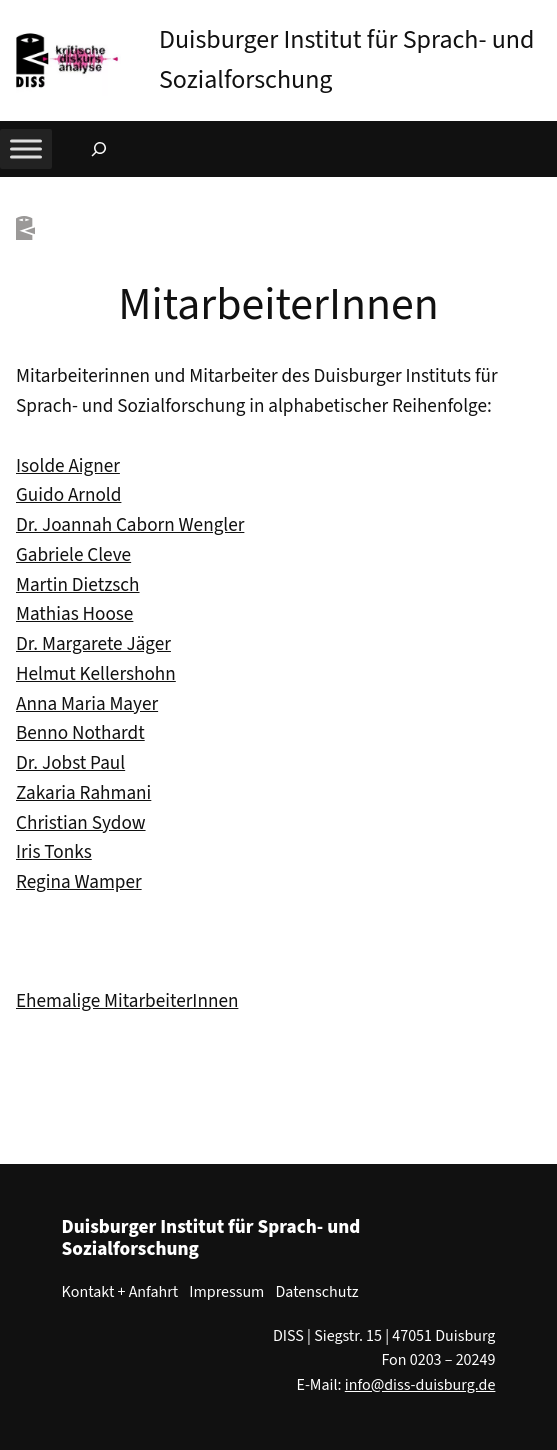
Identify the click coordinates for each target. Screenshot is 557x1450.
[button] (542, 19)
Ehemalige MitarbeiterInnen (127, 1001)
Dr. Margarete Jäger (93, 644)
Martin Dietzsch (78, 585)
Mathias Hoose (74, 614)
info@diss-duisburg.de (420, 1385)
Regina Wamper (79, 882)
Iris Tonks (54, 852)
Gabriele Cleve (73, 555)
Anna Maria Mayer (87, 704)
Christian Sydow (81, 823)
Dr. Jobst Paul (70, 763)
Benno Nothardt (80, 733)
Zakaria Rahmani (83, 793)
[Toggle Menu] (26, 148)
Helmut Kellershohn (96, 674)
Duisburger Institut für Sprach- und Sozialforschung (211, 1238)
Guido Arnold (68, 495)
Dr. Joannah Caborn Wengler (130, 525)
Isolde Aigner (68, 466)
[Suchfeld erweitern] (99, 149)
